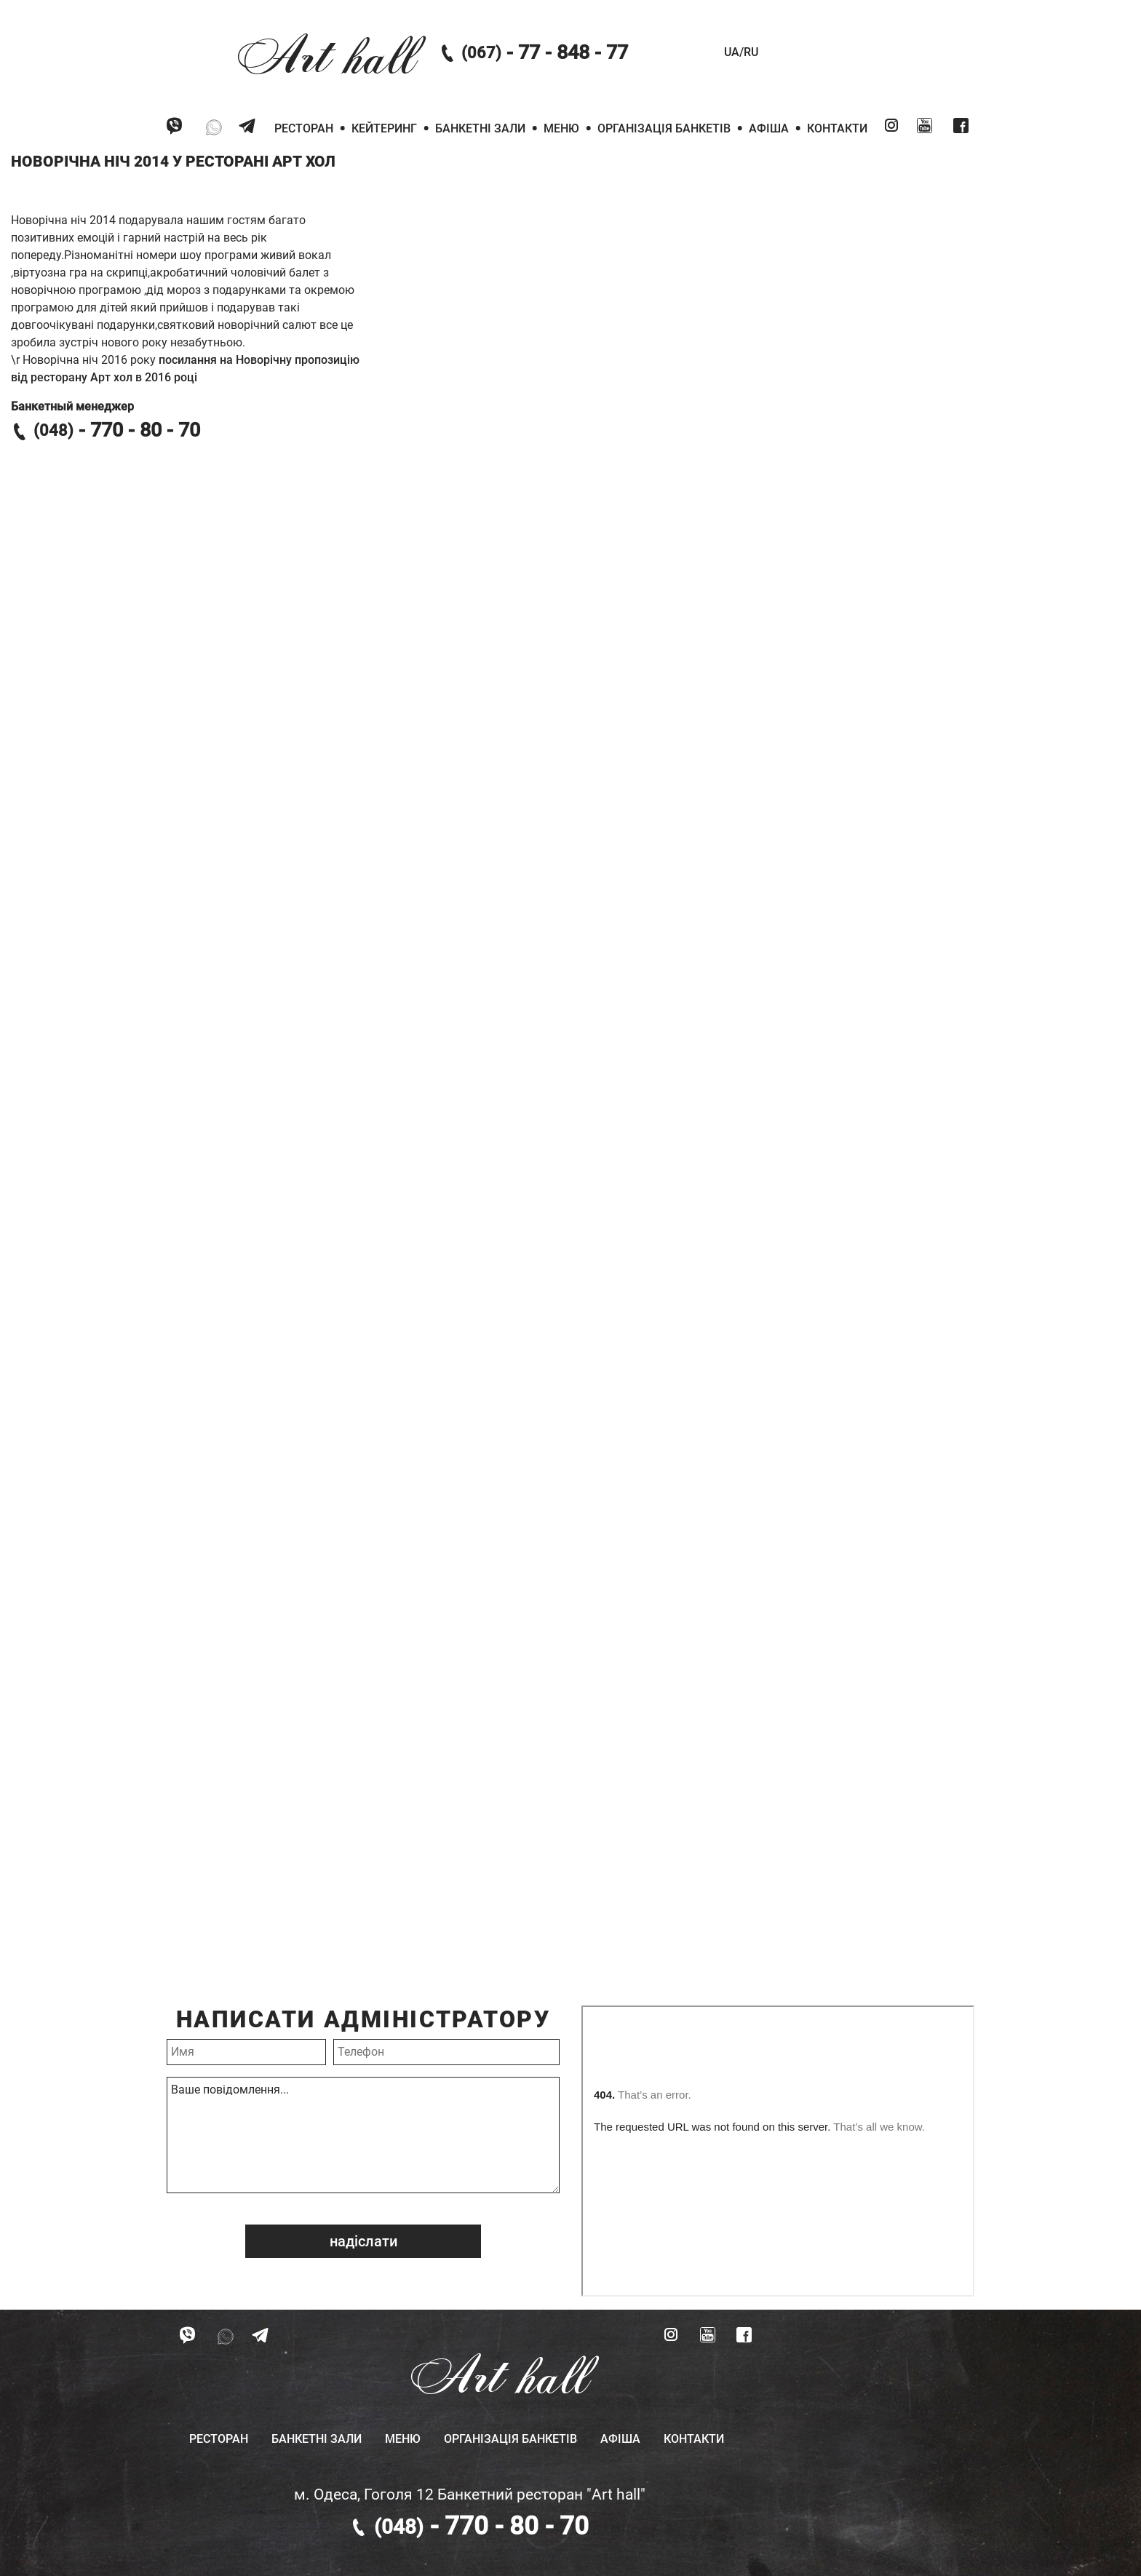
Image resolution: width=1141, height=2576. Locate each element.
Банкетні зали (480, 128)
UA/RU (741, 52)
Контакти (837, 128)
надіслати (363, 2241)
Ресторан (303, 128)
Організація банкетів (664, 128)
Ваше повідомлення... (363, 2135)
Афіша (769, 128)
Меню (561, 128)
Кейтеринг (384, 128)
